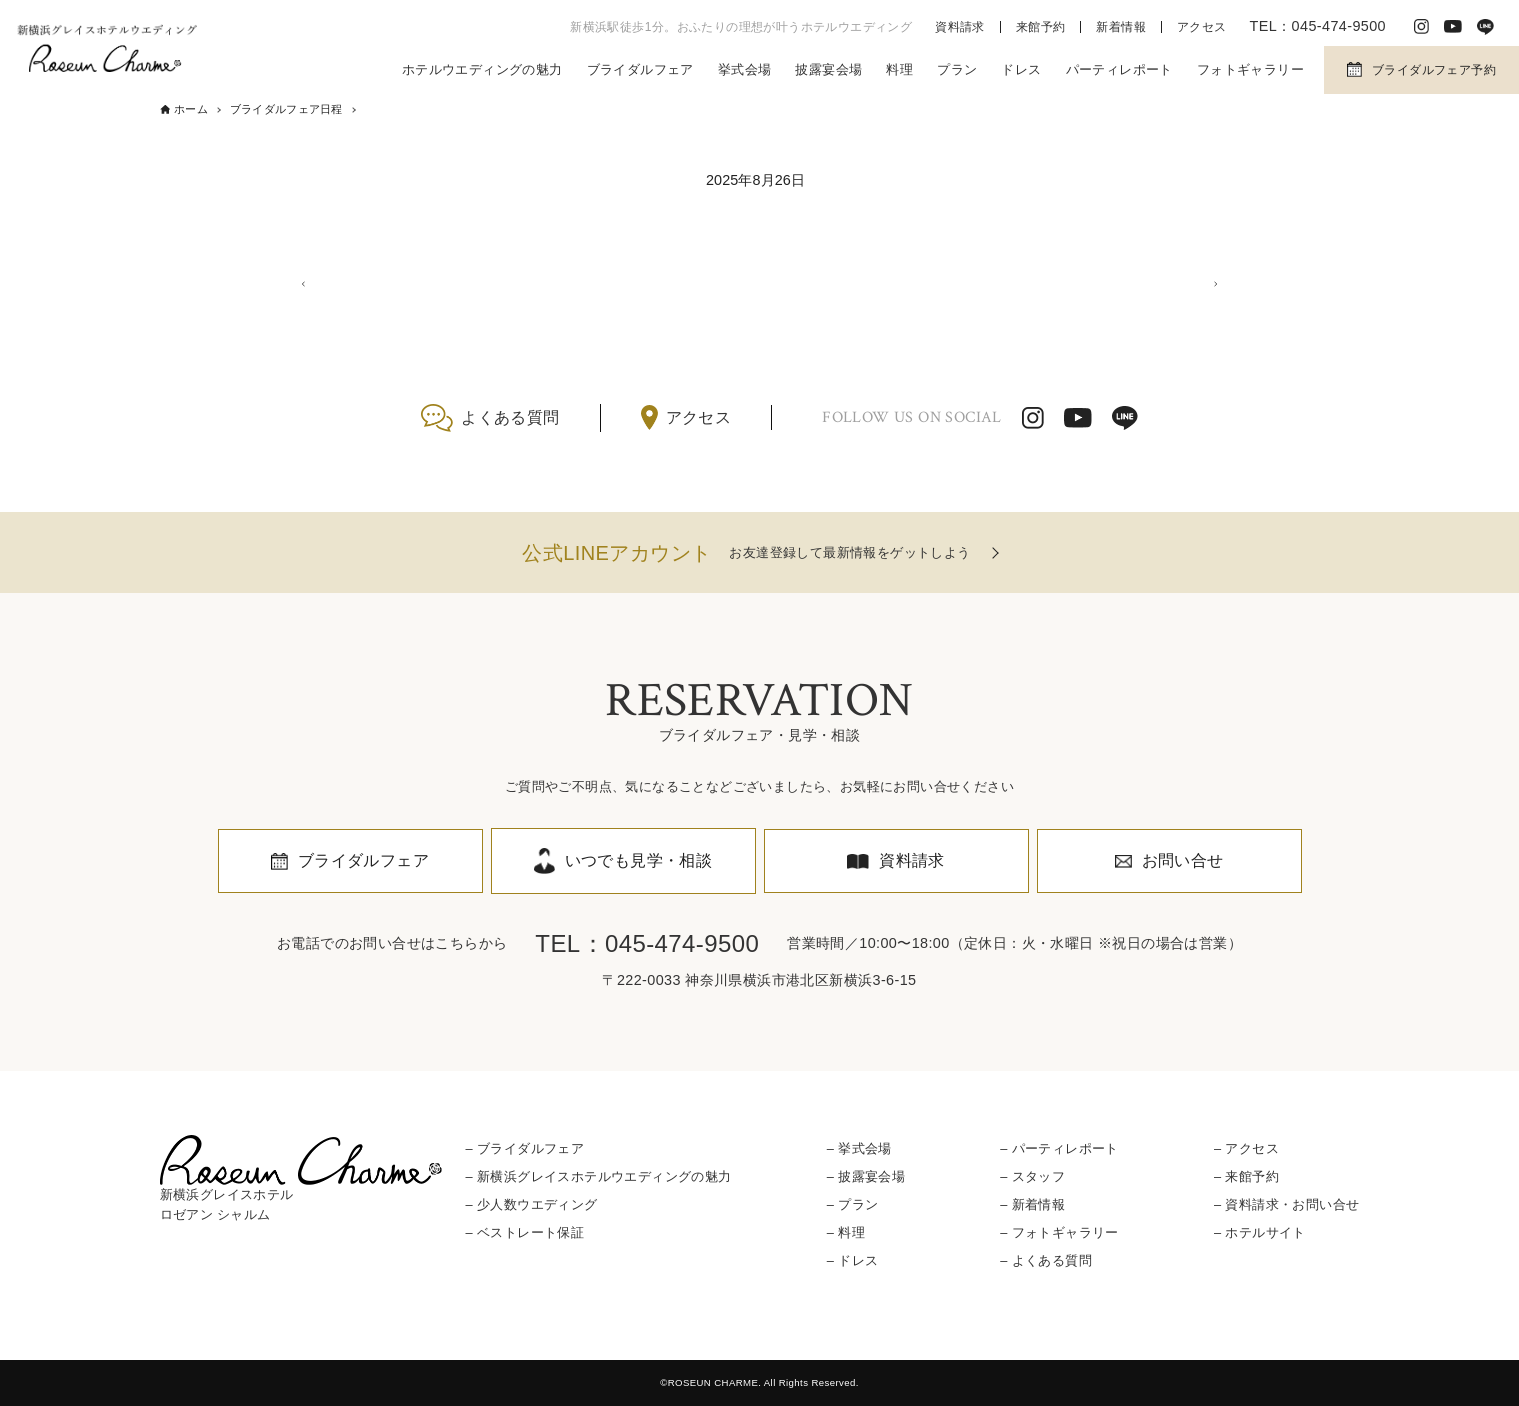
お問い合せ (1183, 860)
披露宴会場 (828, 69)
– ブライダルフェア (525, 1148)
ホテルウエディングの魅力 (482, 69)
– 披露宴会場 (866, 1176)
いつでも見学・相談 (639, 860)
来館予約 (1041, 27)
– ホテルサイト (1260, 1232)
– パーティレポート (1059, 1148)
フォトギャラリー (1250, 69)
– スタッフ (1032, 1176)
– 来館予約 (1246, 1176)
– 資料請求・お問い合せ (1286, 1204)
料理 (899, 69)
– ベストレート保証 (525, 1232)
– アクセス (1246, 1148)
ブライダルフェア (640, 69)
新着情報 (1121, 27)
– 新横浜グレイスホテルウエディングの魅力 (599, 1176)
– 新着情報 (1032, 1204)
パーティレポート (1119, 69)
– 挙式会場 (859, 1148)
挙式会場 (745, 69)
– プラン (853, 1204)
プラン (957, 69)
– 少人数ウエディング (532, 1204)
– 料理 (846, 1232)
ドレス (1021, 69)
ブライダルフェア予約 (1434, 70)
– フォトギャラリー (1059, 1232)
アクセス (1202, 27)
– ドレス (853, 1261)
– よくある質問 (1046, 1261)
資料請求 (960, 27)
